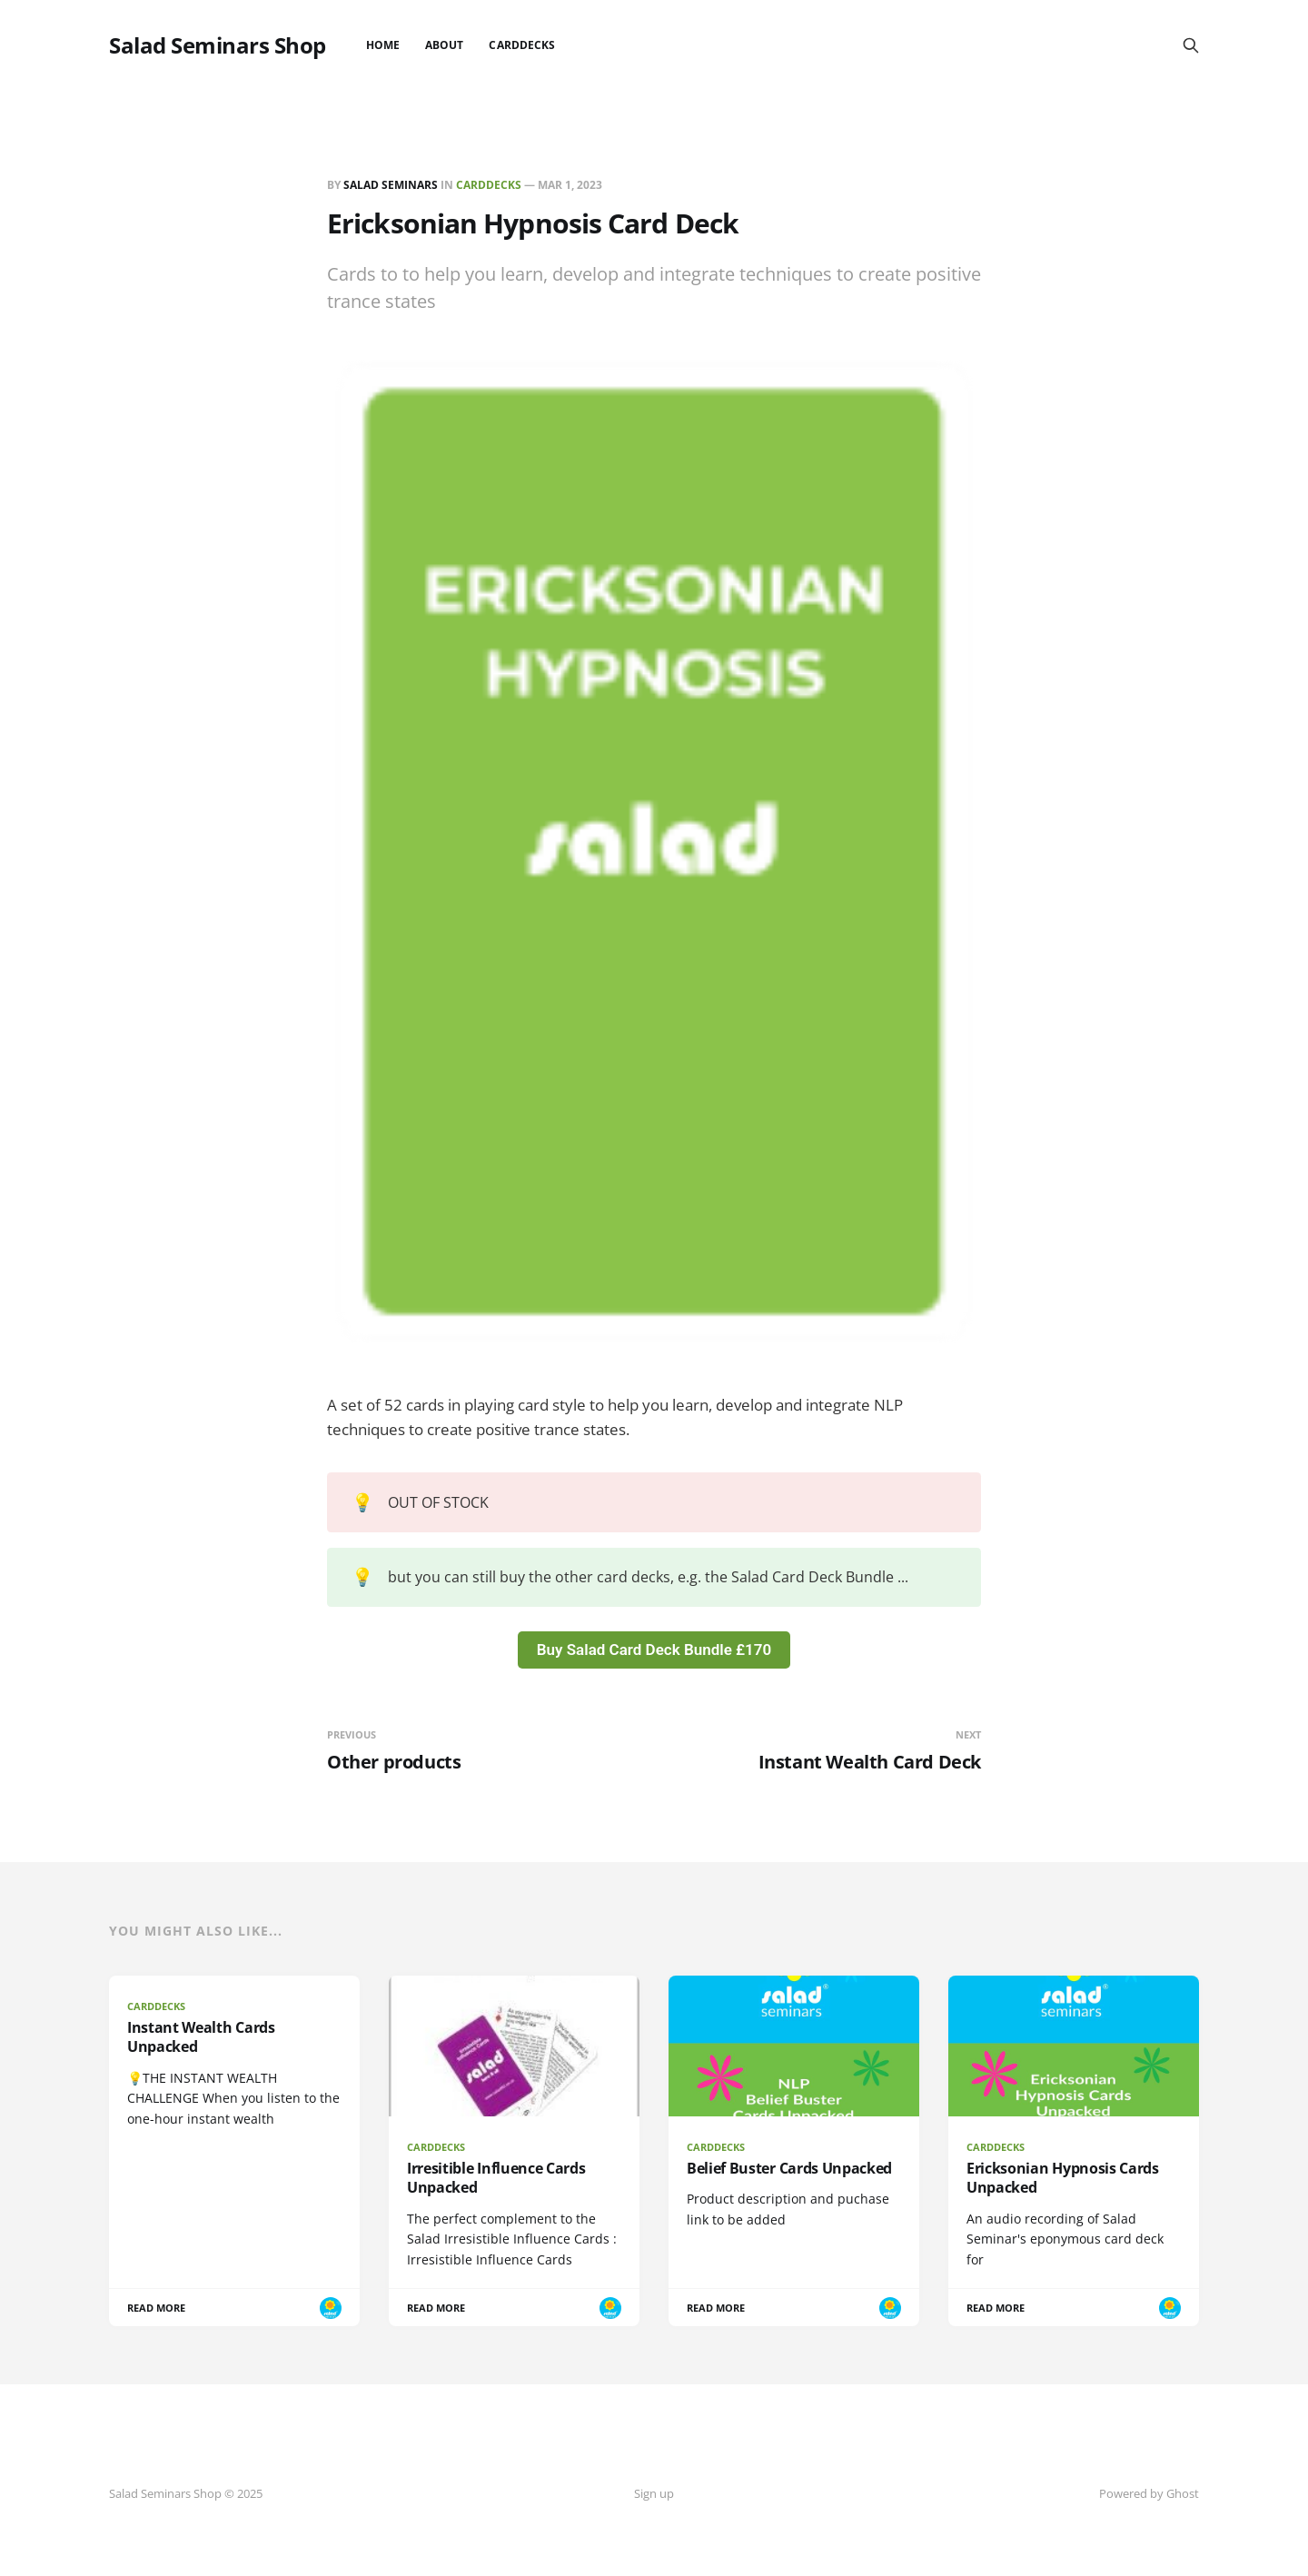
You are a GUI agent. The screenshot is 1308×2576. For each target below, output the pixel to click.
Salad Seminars (390, 185)
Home (383, 45)
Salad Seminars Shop (217, 45)
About (444, 45)
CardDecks (522, 45)
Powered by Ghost (1149, 2493)
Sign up (654, 2493)
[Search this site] (1190, 45)
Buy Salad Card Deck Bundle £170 (654, 1649)
